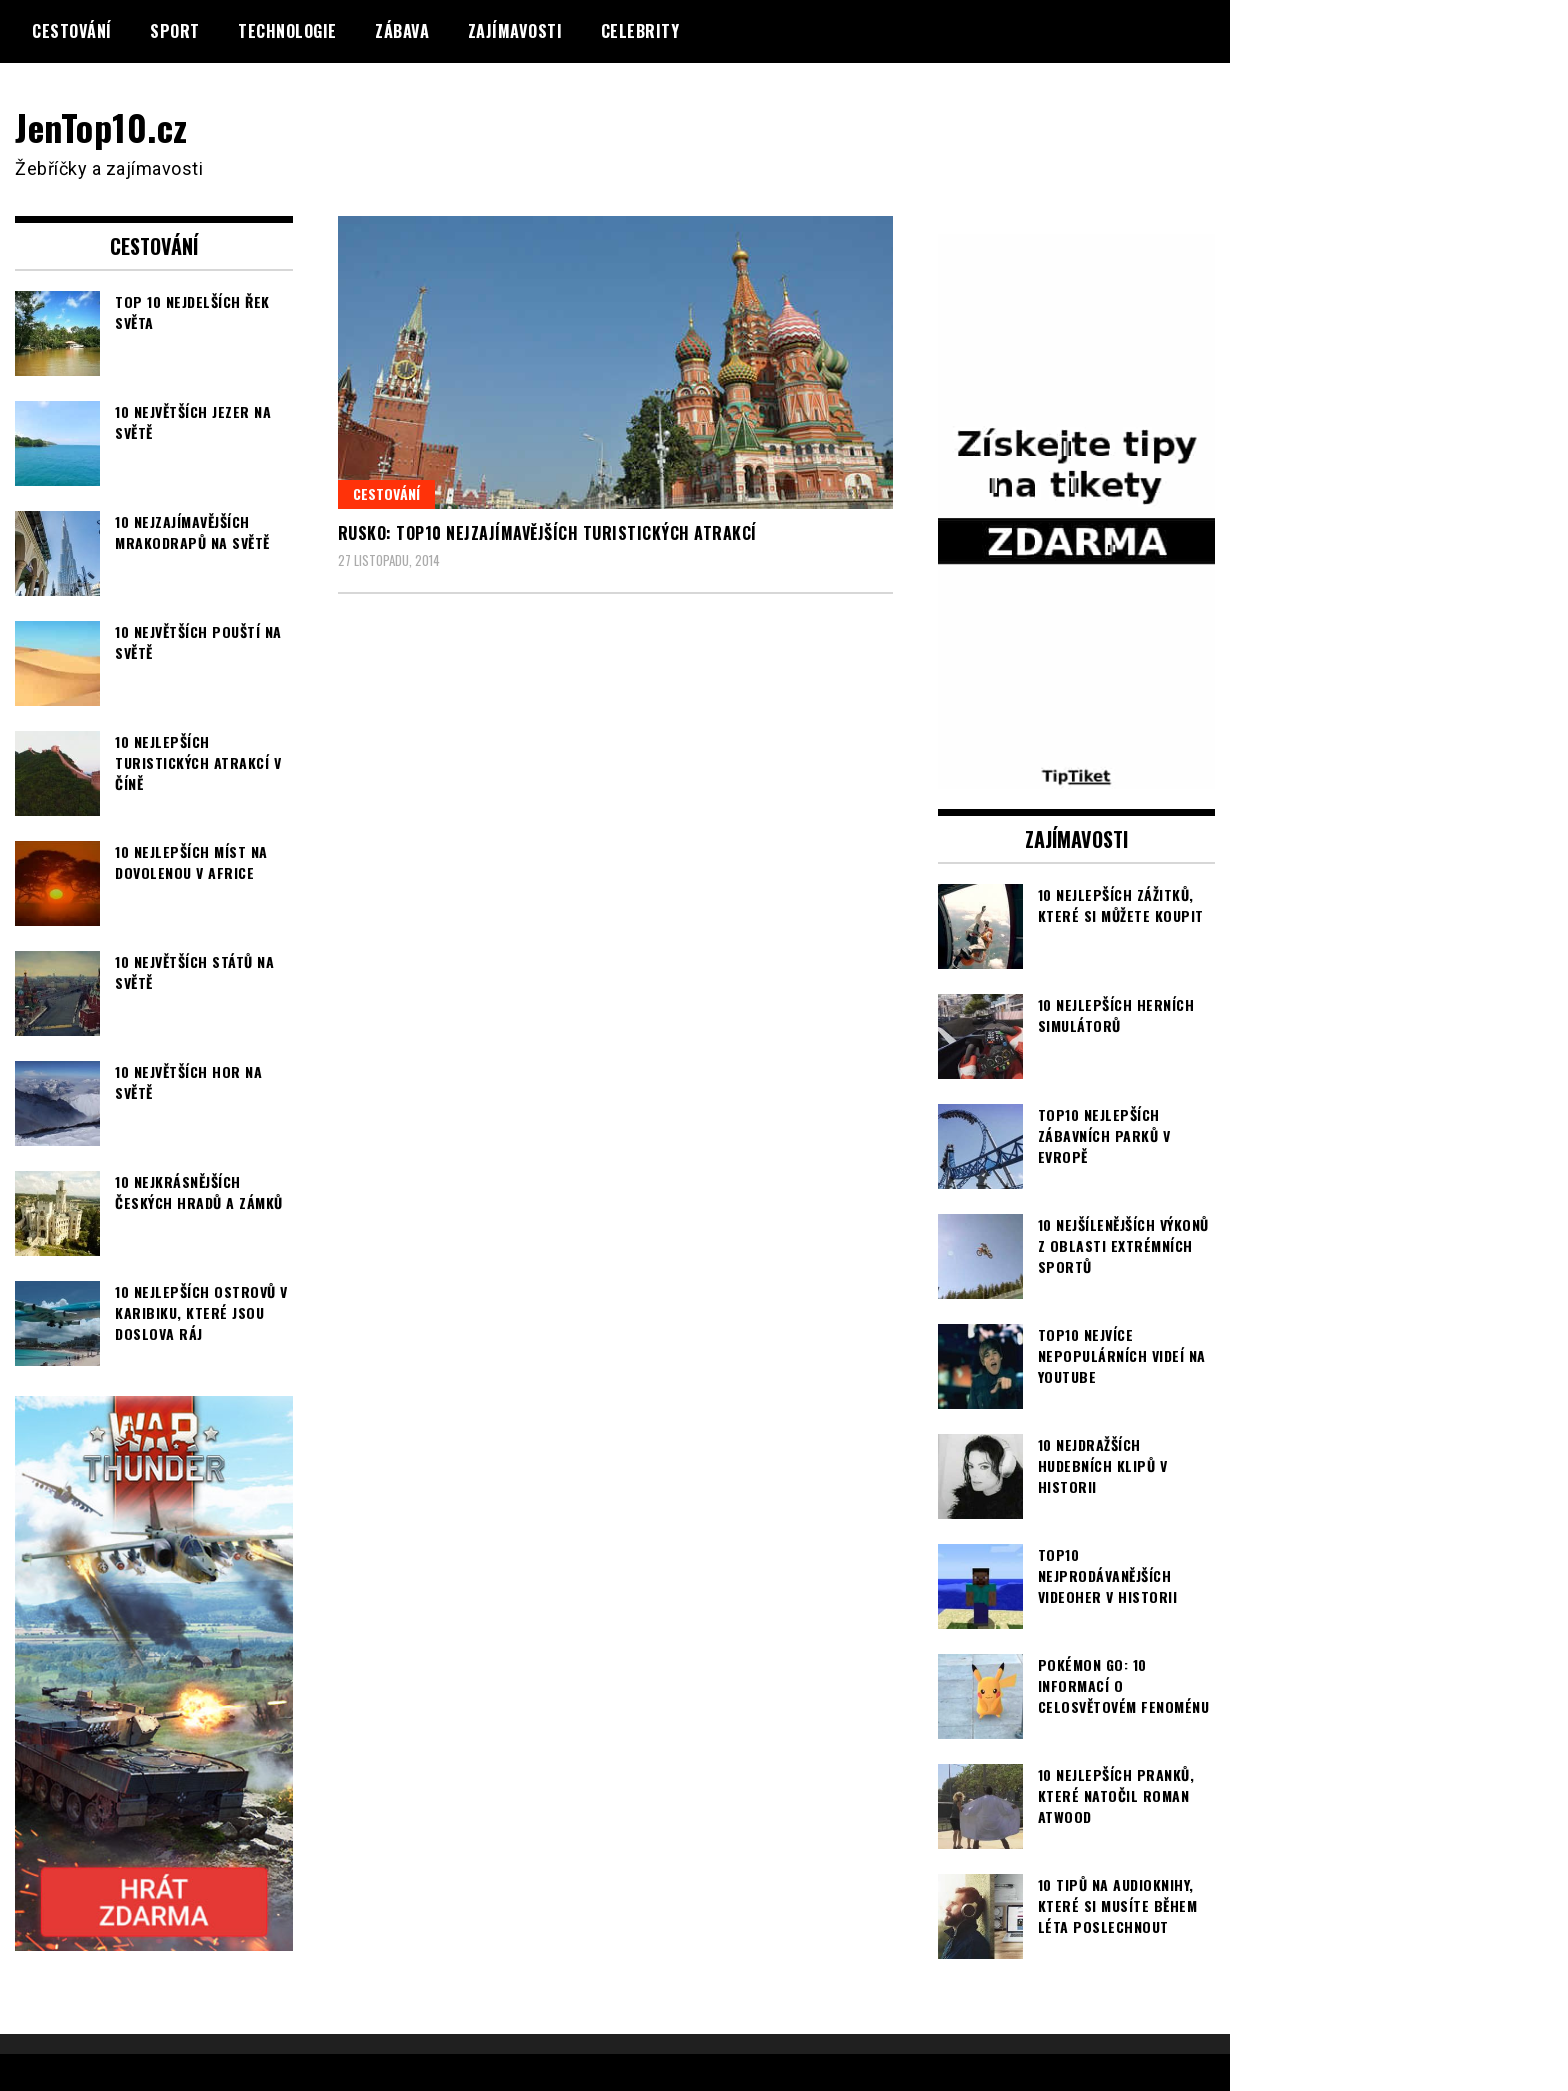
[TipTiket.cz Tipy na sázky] (1077, 776)
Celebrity (640, 31)
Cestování (72, 31)
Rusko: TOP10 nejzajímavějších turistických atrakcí (547, 533)
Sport (175, 31)
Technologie (287, 31)
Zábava (402, 31)
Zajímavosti (515, 31)
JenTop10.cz (101, 126)
